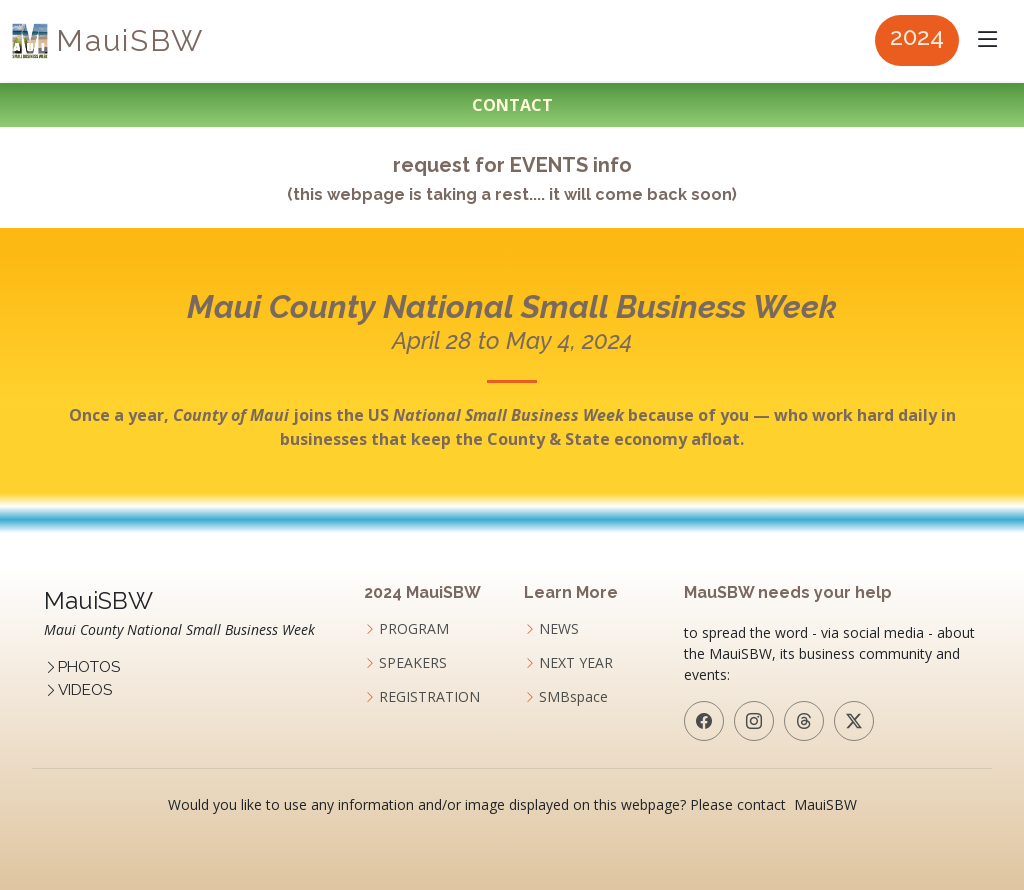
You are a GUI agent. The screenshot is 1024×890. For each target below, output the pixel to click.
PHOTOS (89, 667)
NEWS (559, 629)
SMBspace (573, 697)
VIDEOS (85, 690)
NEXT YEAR (576, 663)
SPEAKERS (413, 663)
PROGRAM (414, 629)
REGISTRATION (429, 697)
